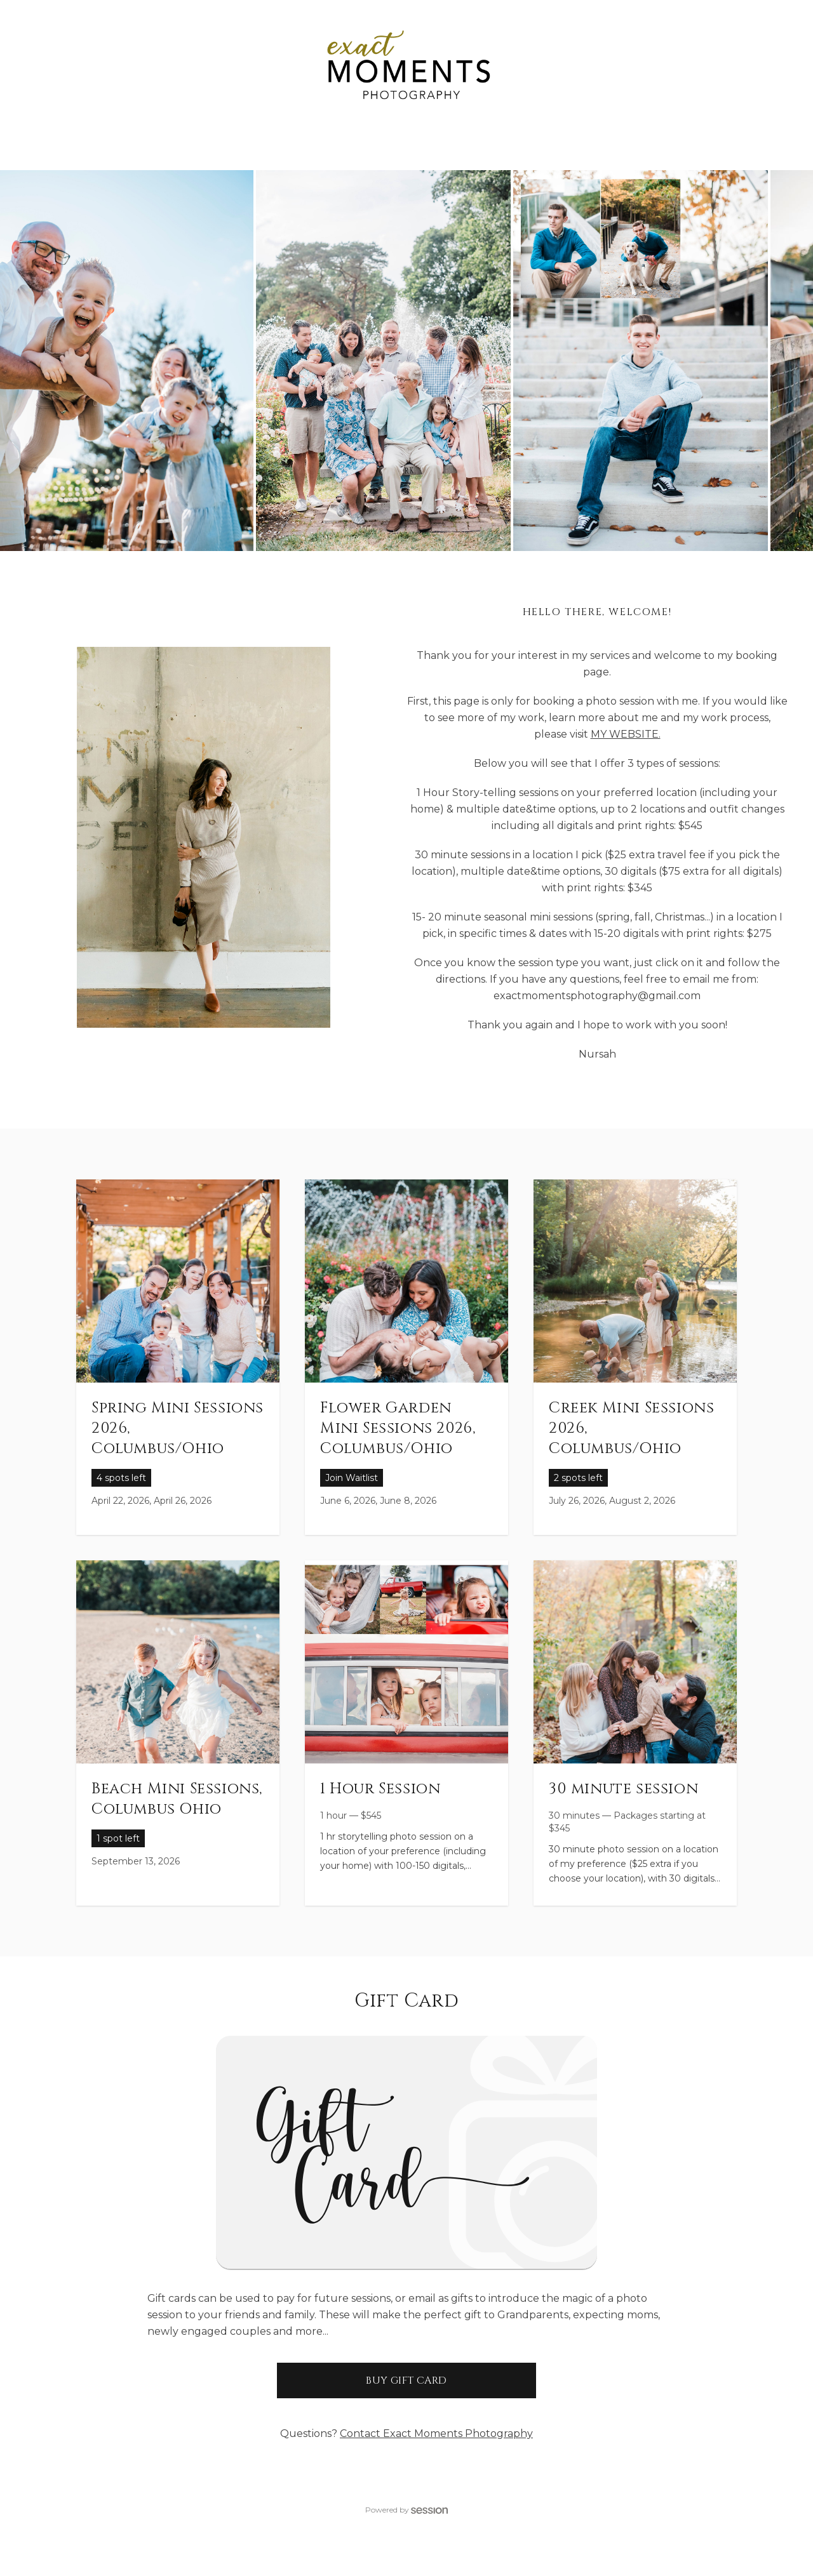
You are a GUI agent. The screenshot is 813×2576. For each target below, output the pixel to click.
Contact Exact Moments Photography (436, 2433)
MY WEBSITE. (626, 734)
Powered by (406, 2509)
